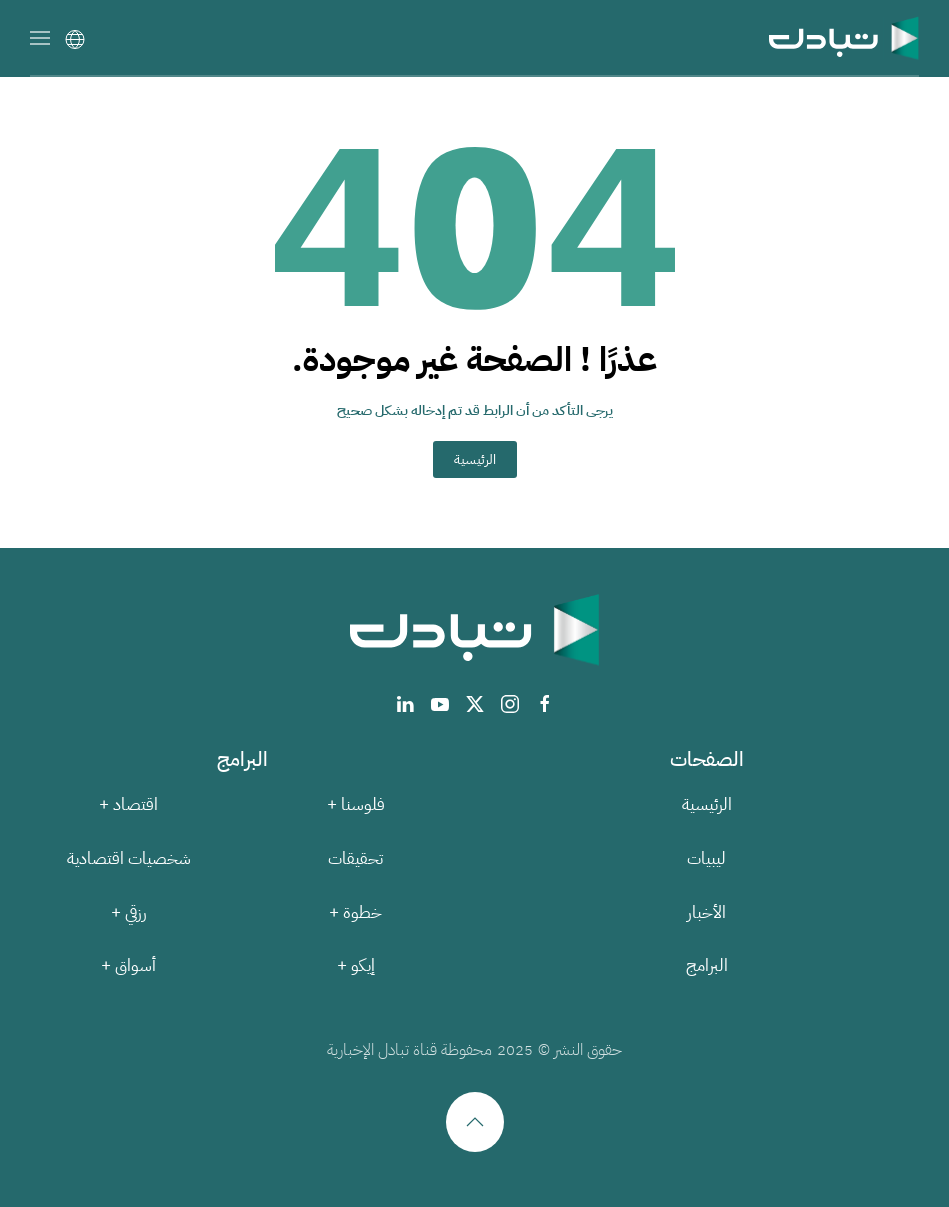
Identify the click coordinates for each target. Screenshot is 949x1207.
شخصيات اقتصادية (129, 858)
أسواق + (128, 965)
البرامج (707, 965)
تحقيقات (355, 858)
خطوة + (355, 912)
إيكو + (356, 965)
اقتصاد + (128, 804)
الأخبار (706, 912)
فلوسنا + (356, 804)
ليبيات (706, 858)
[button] (40, 37)
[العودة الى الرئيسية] (844, 37)
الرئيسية (475, 459)
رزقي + (129, 912)
